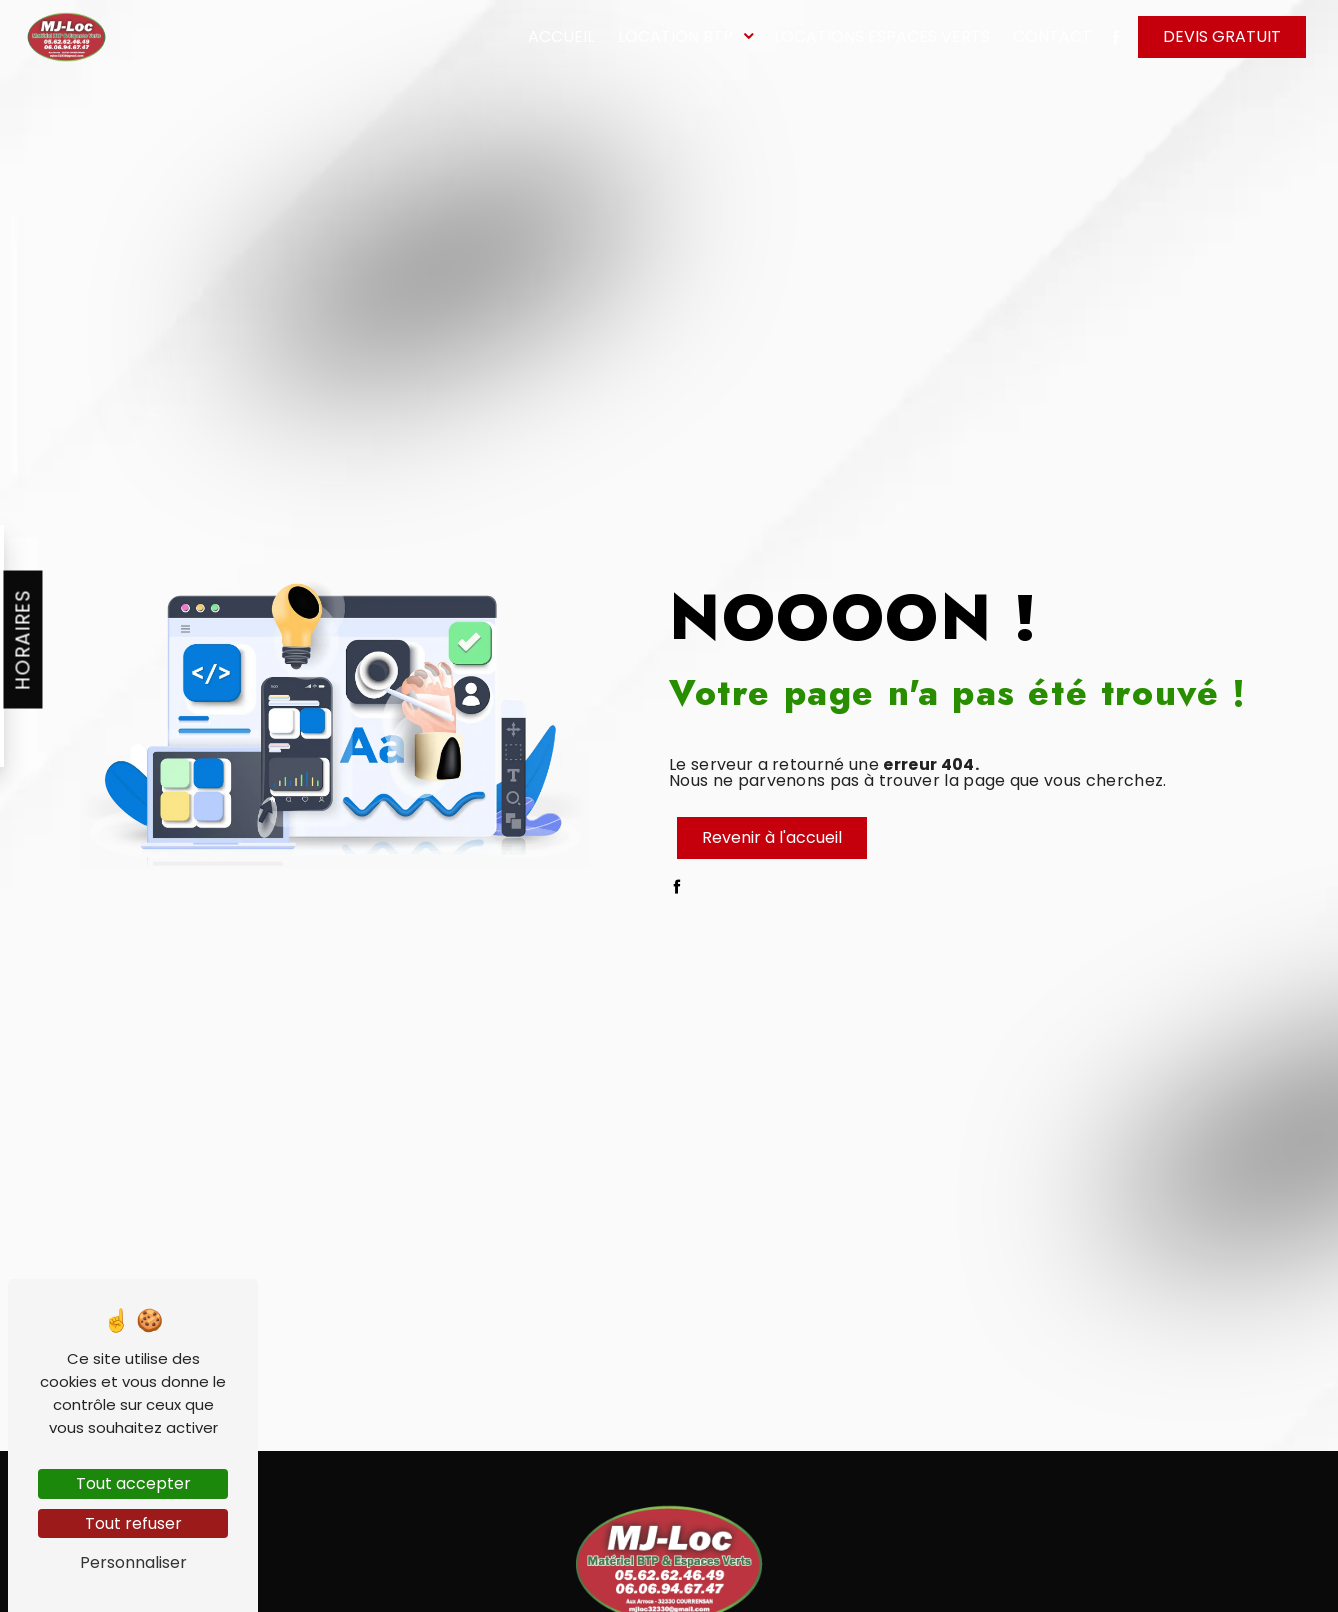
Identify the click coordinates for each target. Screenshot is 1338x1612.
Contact (1052, 36)
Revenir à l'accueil (772, 837)
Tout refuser (133, 1523)
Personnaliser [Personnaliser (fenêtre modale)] (133, 1562)
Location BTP (675, 36)
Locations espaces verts (882, 36)
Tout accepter (133, 1483)
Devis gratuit (1222, 36)
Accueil (561, 36)
